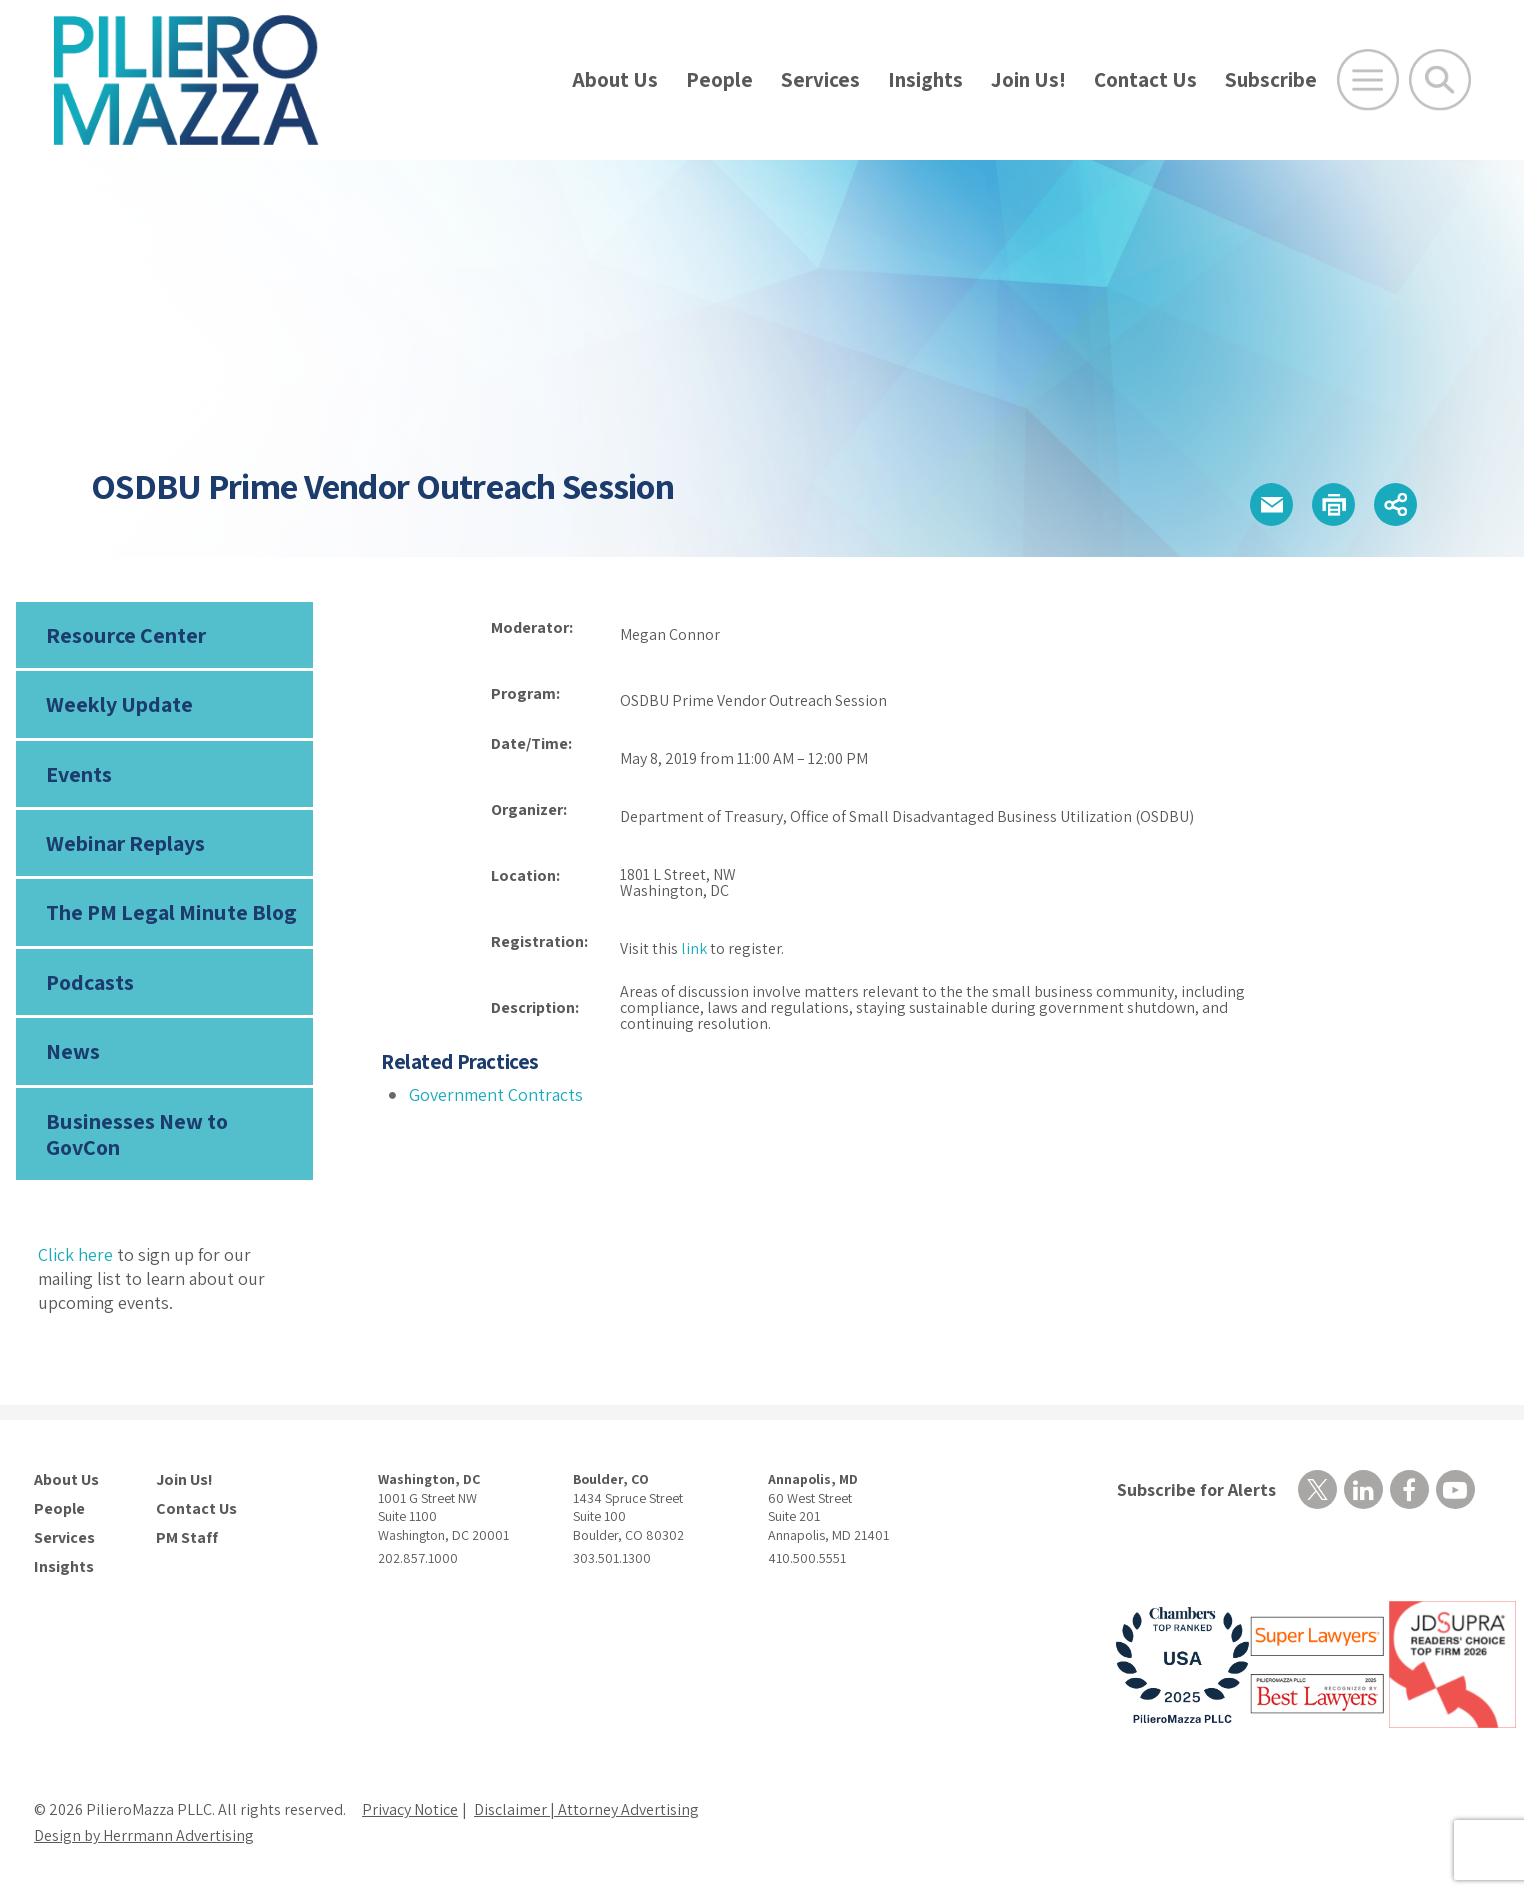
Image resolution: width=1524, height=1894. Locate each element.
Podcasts (90, 982)
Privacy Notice (410, 1809)
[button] (1271, 504)
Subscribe (1271, 79)
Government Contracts (496, 1094)
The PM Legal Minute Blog (171, 912)
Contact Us (1145, 79)
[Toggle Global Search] (1440, 80)
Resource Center (126, 635)
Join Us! (1028, 79)
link (694, 948)
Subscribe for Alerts (1196, 1489)
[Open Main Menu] (1368, 80)
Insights (925, 79)
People (719, 79)
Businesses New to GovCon (137, 1134)
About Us (615, 79)
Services (820, 79)
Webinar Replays (125, 843)
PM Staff (187, 1538)
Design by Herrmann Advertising (144, 1835)
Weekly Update (119, 704)
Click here (75, 1254)
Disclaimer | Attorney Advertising (586, 1809)
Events (79, 774)
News (73, 1051)
